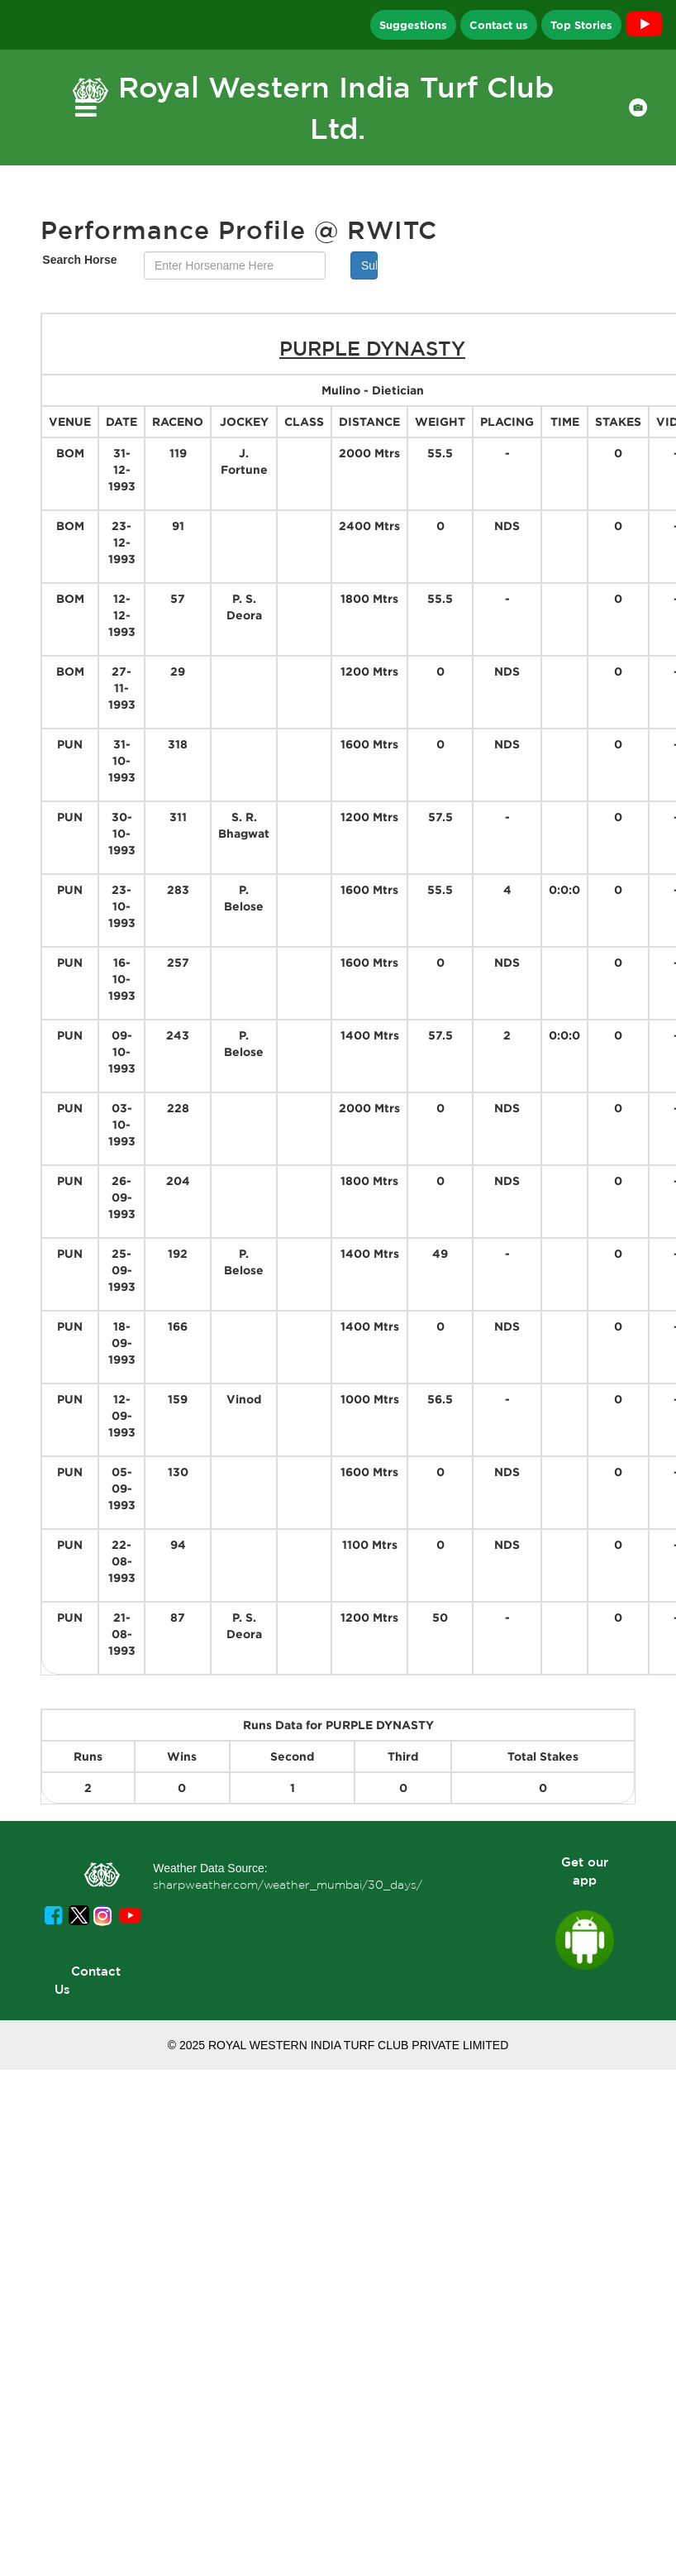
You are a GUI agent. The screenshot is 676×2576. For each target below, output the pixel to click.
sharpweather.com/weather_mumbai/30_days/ (287, 1884)
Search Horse (79, 259)
